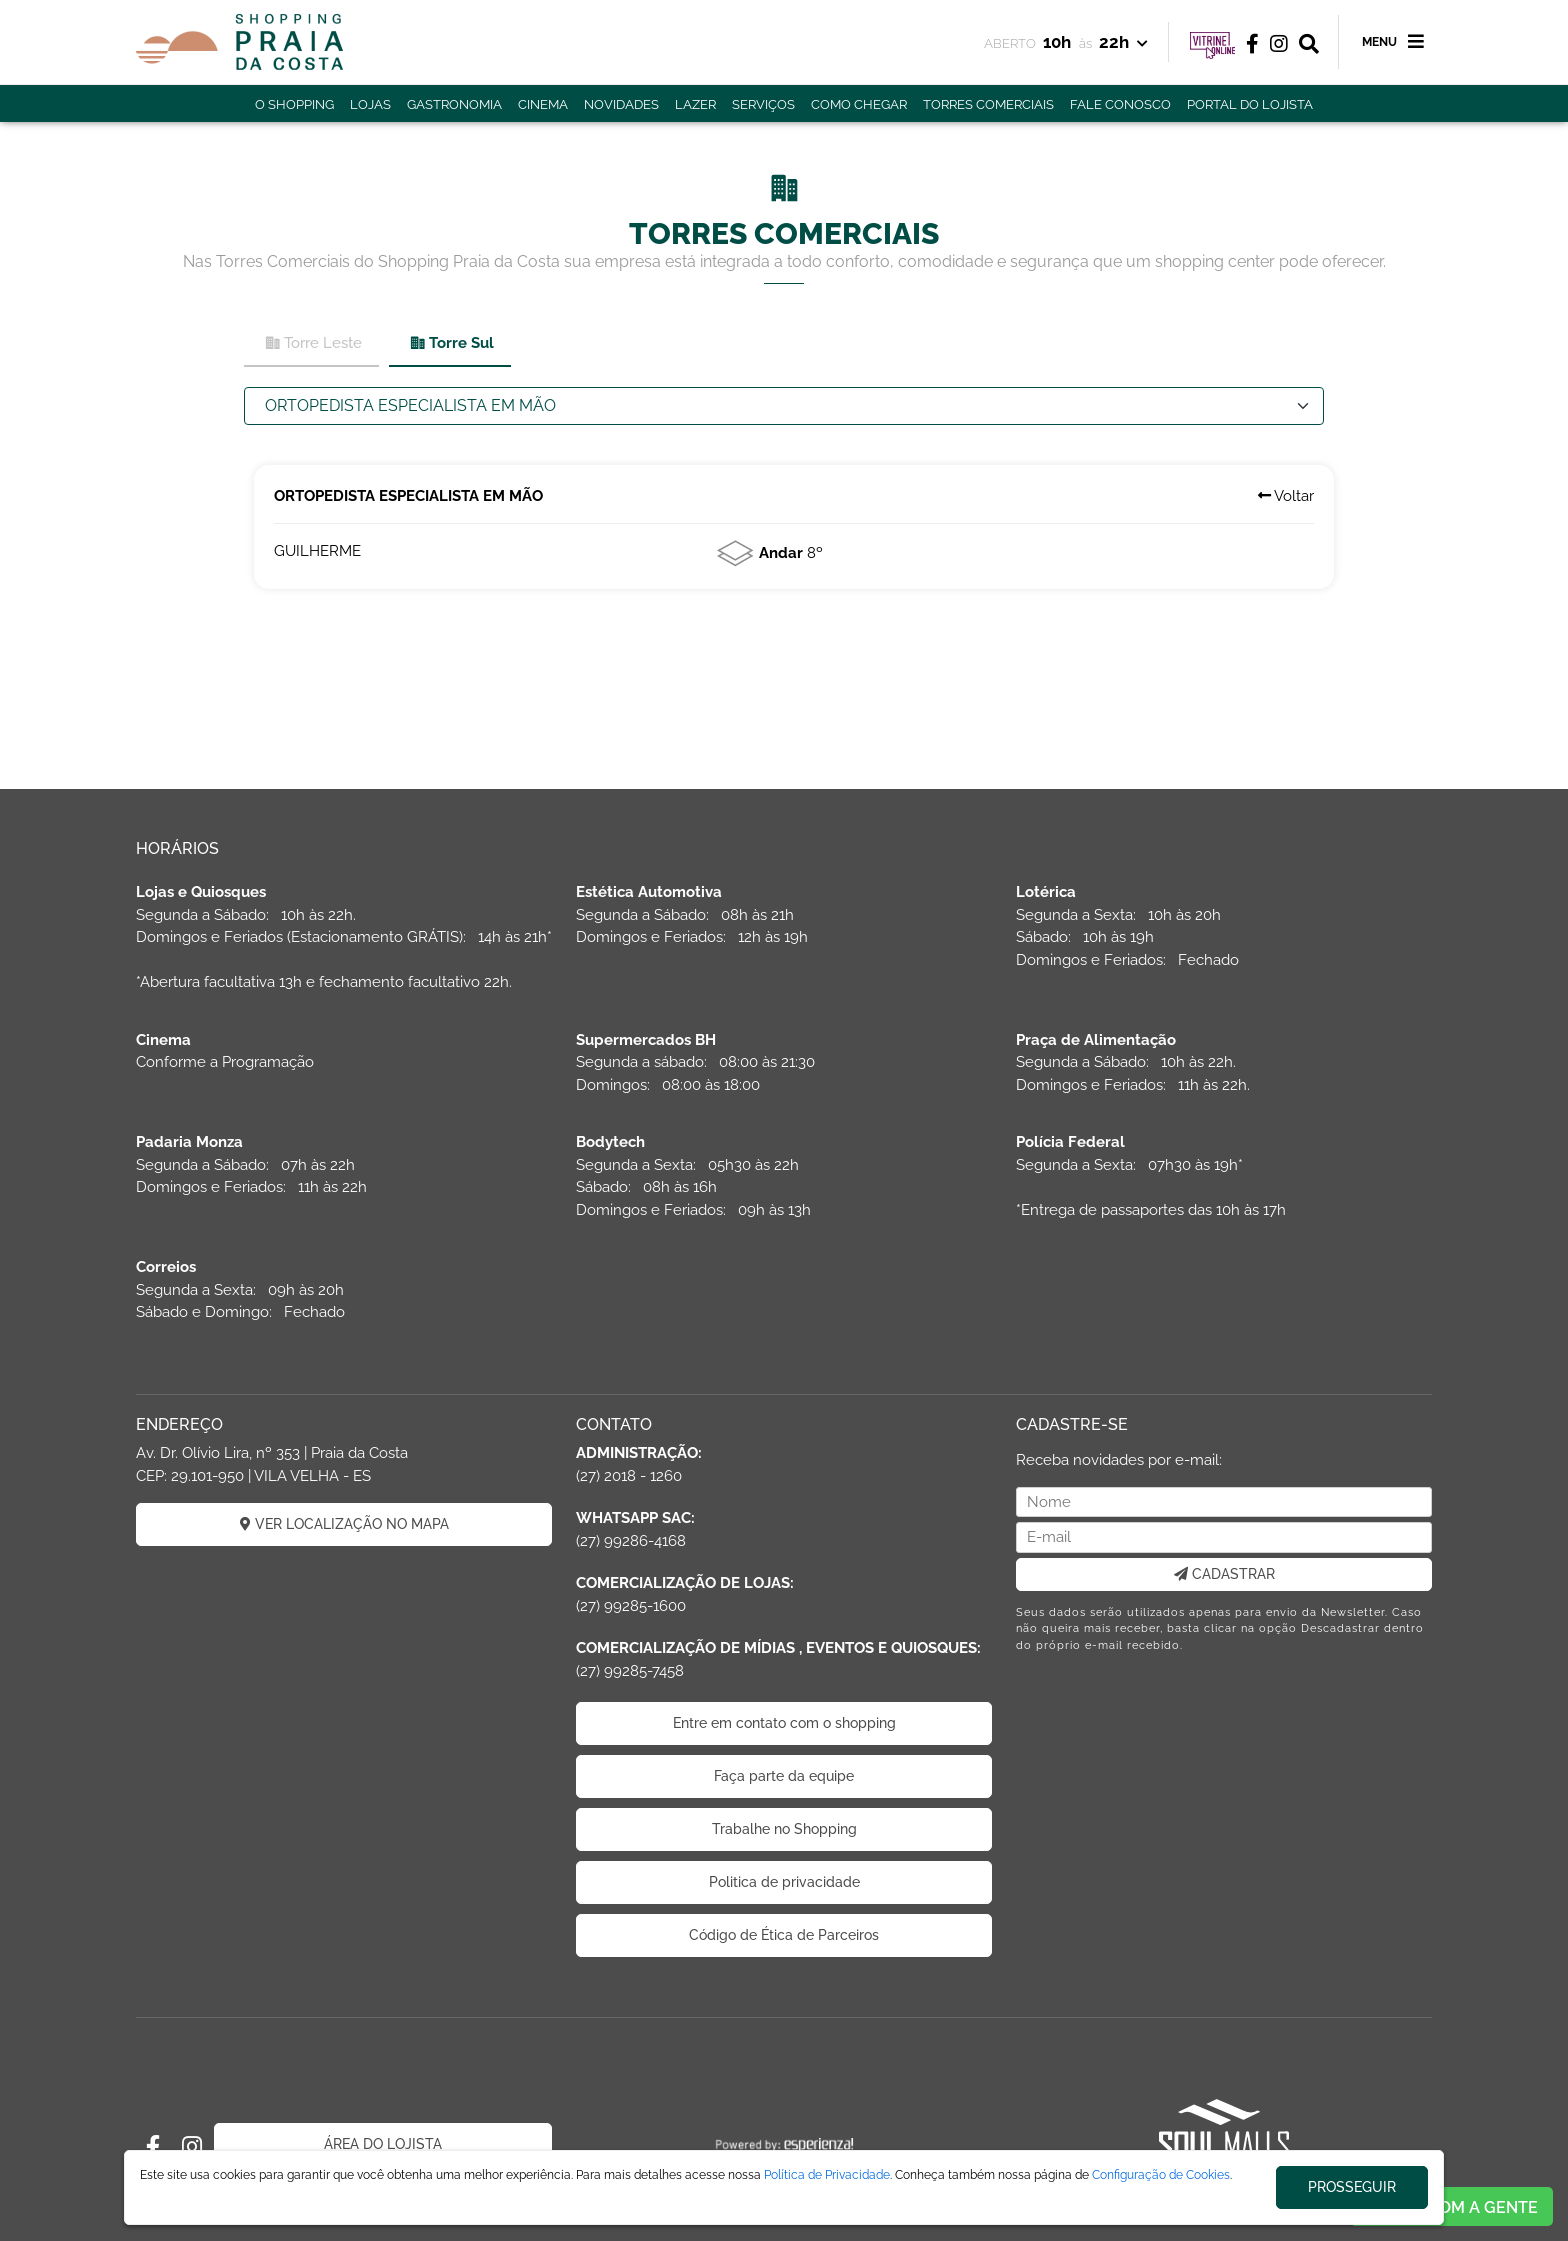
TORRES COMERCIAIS (988, 104)
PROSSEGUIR (1352, 2187)
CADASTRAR (1224, 1574)
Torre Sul (451, 343)
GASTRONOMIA (454, 104)
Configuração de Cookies (1161, 2175)
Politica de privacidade (784, 1882)
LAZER (695, 104)
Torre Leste (313, 343)
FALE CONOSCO (1120, 104)
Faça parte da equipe (784, 1776)
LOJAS (370, 104)
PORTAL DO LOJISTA (1250, 104)
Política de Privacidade (827, 2175)
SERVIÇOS (763, 104)
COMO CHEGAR (859, 104)
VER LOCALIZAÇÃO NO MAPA (344, 1524)
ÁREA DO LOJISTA (383, 2144)
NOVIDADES (621, 104)
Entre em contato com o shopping (784, 1723)
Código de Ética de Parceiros (784, 1935)
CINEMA (543, 104)
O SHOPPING (294, 104)
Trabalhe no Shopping (784, 1829)
